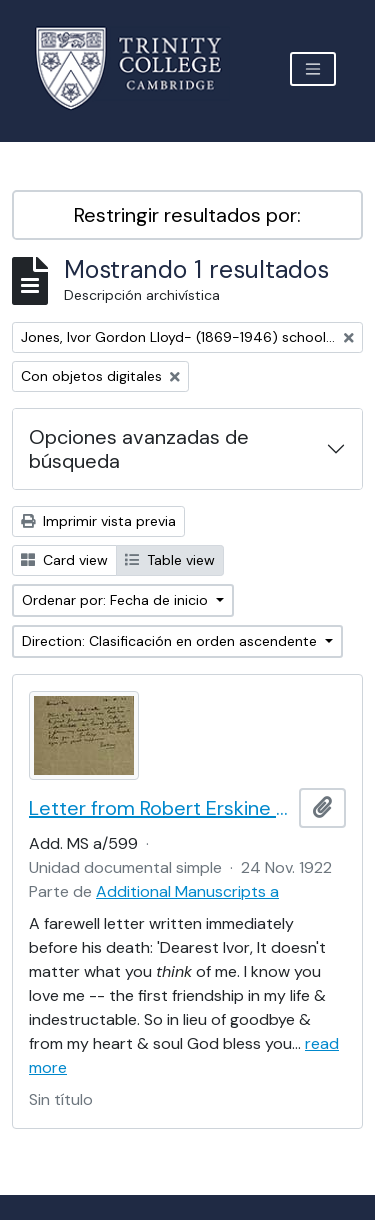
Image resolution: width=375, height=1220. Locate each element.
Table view (170, 560)
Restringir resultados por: (187, 215)
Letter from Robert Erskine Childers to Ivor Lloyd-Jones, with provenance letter (160, 808)
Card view (64, 560)
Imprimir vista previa (98, 521)
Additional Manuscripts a (187, 891)
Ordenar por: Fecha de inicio (117, 600)
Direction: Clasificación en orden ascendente (171, 641)
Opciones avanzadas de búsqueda (139, 449)
